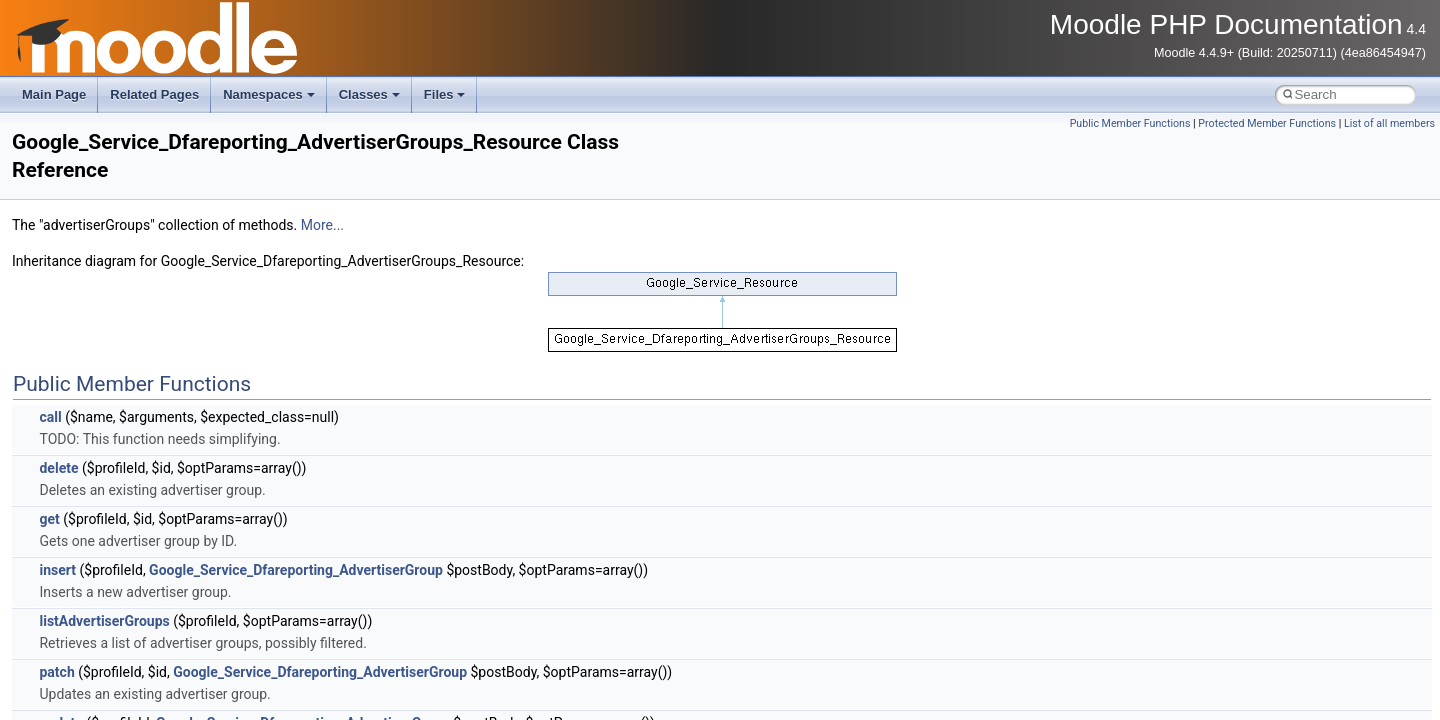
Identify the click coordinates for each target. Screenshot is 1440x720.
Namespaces (269, 94)
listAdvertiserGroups (104, 621)
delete (58, 468)
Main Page (54, 94)
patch (56, 672)
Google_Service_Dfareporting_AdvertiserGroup (296, 570)
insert (57, 570)
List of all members (1389, 123)
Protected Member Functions (1267, 123)
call (50, 417)
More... (322, 225)
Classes (369, 94)
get (49, 519)
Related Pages (154, 94)
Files (445, 94)
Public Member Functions (1130, 123)
